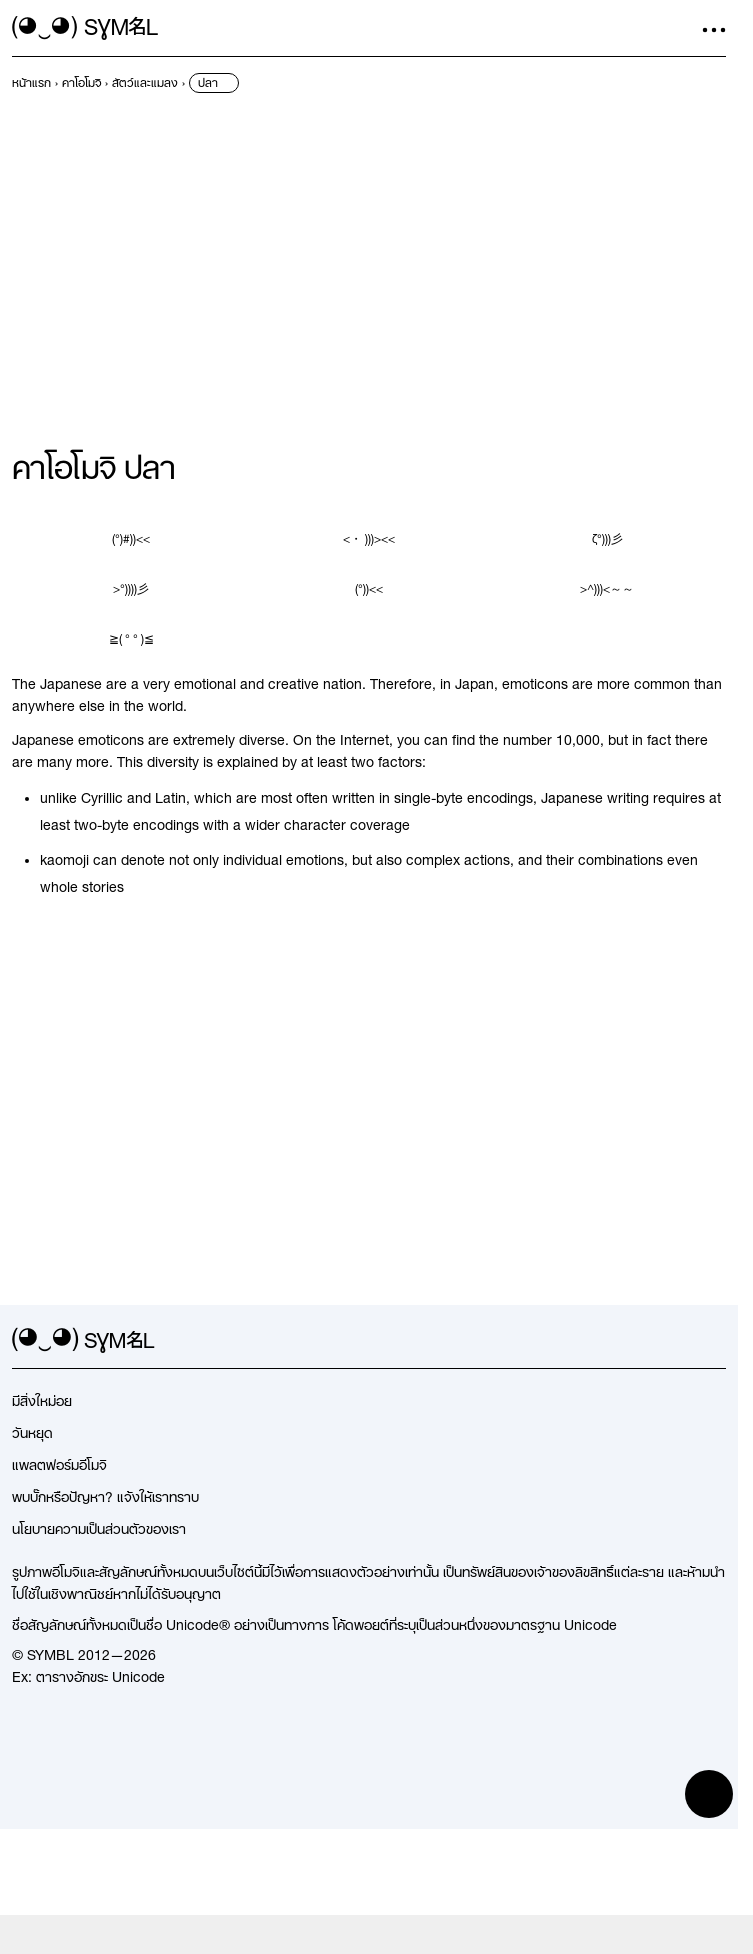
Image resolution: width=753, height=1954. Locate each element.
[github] (678, 1341)
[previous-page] (31, 83)
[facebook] (714, 1341)
